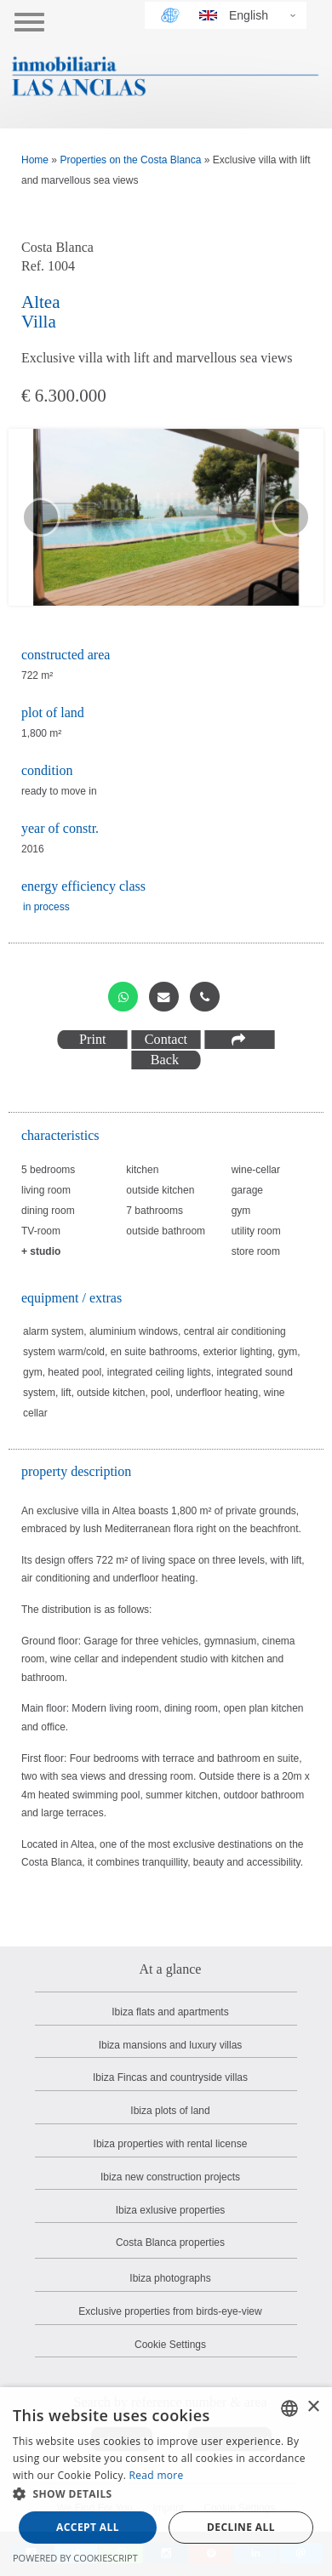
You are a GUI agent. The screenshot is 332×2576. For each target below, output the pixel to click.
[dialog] (166, 2481)
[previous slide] (40, 517)
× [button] (312, 2407)
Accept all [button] (87, 2527)
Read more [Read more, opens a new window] (156, 2475)
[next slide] (291, 517)
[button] (166, 2494)
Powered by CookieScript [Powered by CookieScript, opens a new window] (75, 2557)
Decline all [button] (241, 2527)
